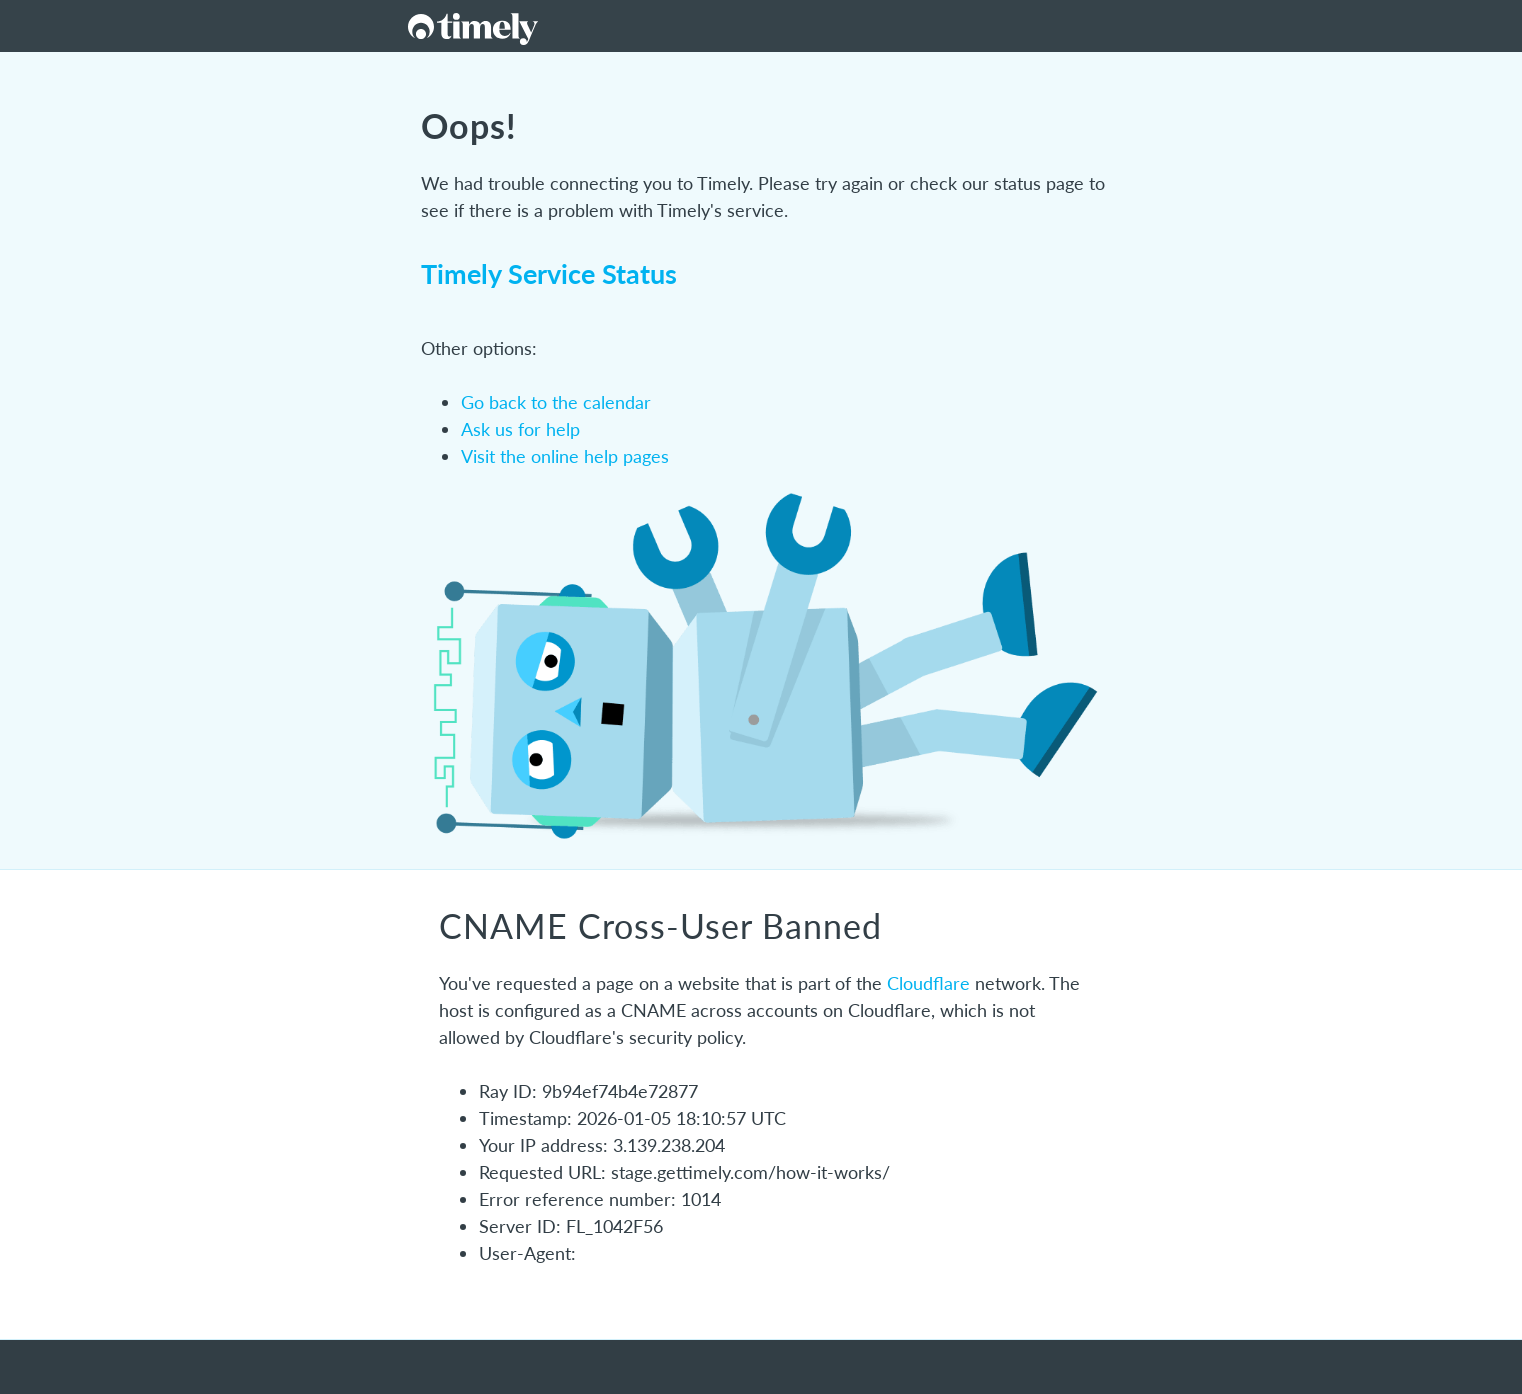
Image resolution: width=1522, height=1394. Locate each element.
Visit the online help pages (565, 456)
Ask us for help (520, 429)
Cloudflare (928, 983)
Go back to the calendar (556, 402)
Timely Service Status (549, 273)
